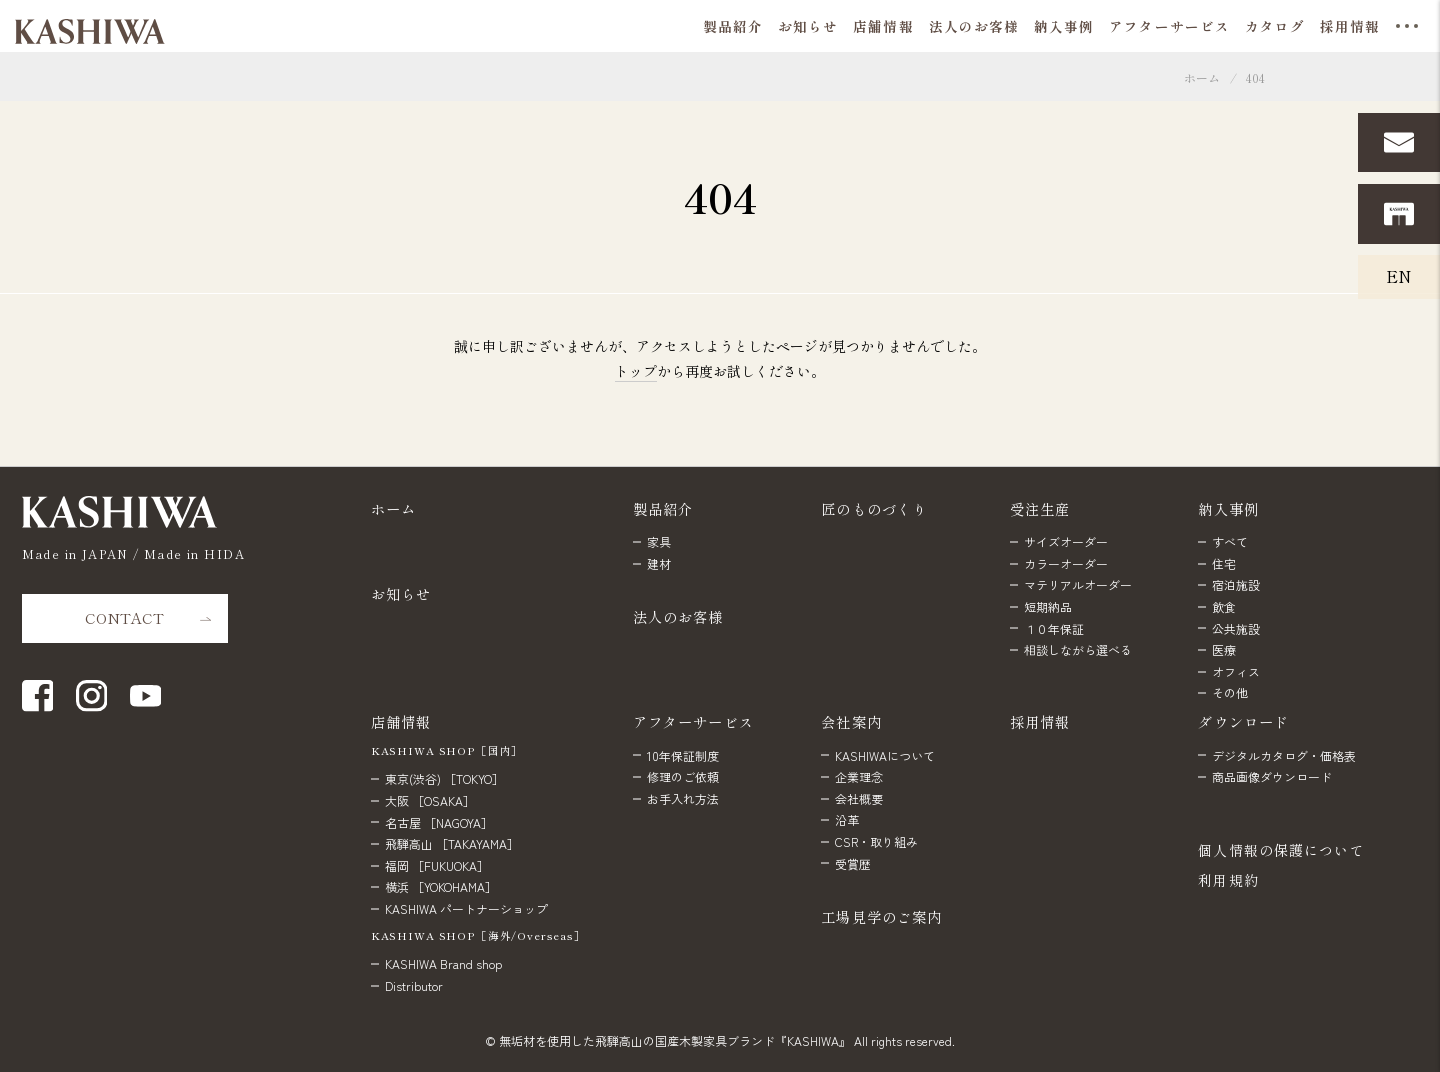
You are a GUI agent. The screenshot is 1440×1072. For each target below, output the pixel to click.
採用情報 (1040, 721)
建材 (659, 563)
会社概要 (859, 798)
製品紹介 (663, 508)
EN (1399, 276)
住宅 (1224, 563)
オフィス (1236, 671)
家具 (659, 541)
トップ (636, 371)
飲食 (1224, 606)
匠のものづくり (874, 508)
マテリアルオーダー (1078, 584)
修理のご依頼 (683, 776)
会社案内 (851, 721)
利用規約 (1228, 880)
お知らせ (401, 593)
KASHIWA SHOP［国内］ (447, 750)
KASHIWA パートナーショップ (466, 908)
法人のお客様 (678, 616)
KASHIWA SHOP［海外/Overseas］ (478, 935)
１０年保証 (1054, 628)
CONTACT (124, 617)
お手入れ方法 (683, 798)
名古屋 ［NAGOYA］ (439, 822)
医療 (1224, 649)
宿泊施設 (1236, 584)
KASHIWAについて (885, 755)
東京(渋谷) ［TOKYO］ (444, 778)
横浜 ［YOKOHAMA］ (441, 886)
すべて (1230, 541)
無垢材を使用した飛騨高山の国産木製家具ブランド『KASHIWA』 (675, 1040)
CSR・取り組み (876, 841)
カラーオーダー (1066, 563)
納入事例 (1228, 508)
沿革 (847, 819)
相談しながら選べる (1078, 649)
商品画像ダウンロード (1272, 776)
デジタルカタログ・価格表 (1284, 755)
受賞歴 (853, 863)
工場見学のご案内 (881, 916)
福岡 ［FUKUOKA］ (437, 865)
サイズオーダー (1066, 541)
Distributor (414, 985)
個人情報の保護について (1281, 850)
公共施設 (1236, 628)
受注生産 (1040, 508)
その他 (1230, 692)
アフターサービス (693, 721)
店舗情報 (401, 721)
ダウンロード (1243, 721)
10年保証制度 (683, 755)
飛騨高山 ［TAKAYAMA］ (452, 843)
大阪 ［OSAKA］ (430, 800)
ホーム (1202, 77)
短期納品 (1048, 606)
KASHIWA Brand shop (443, 963)
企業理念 (859, 776)
